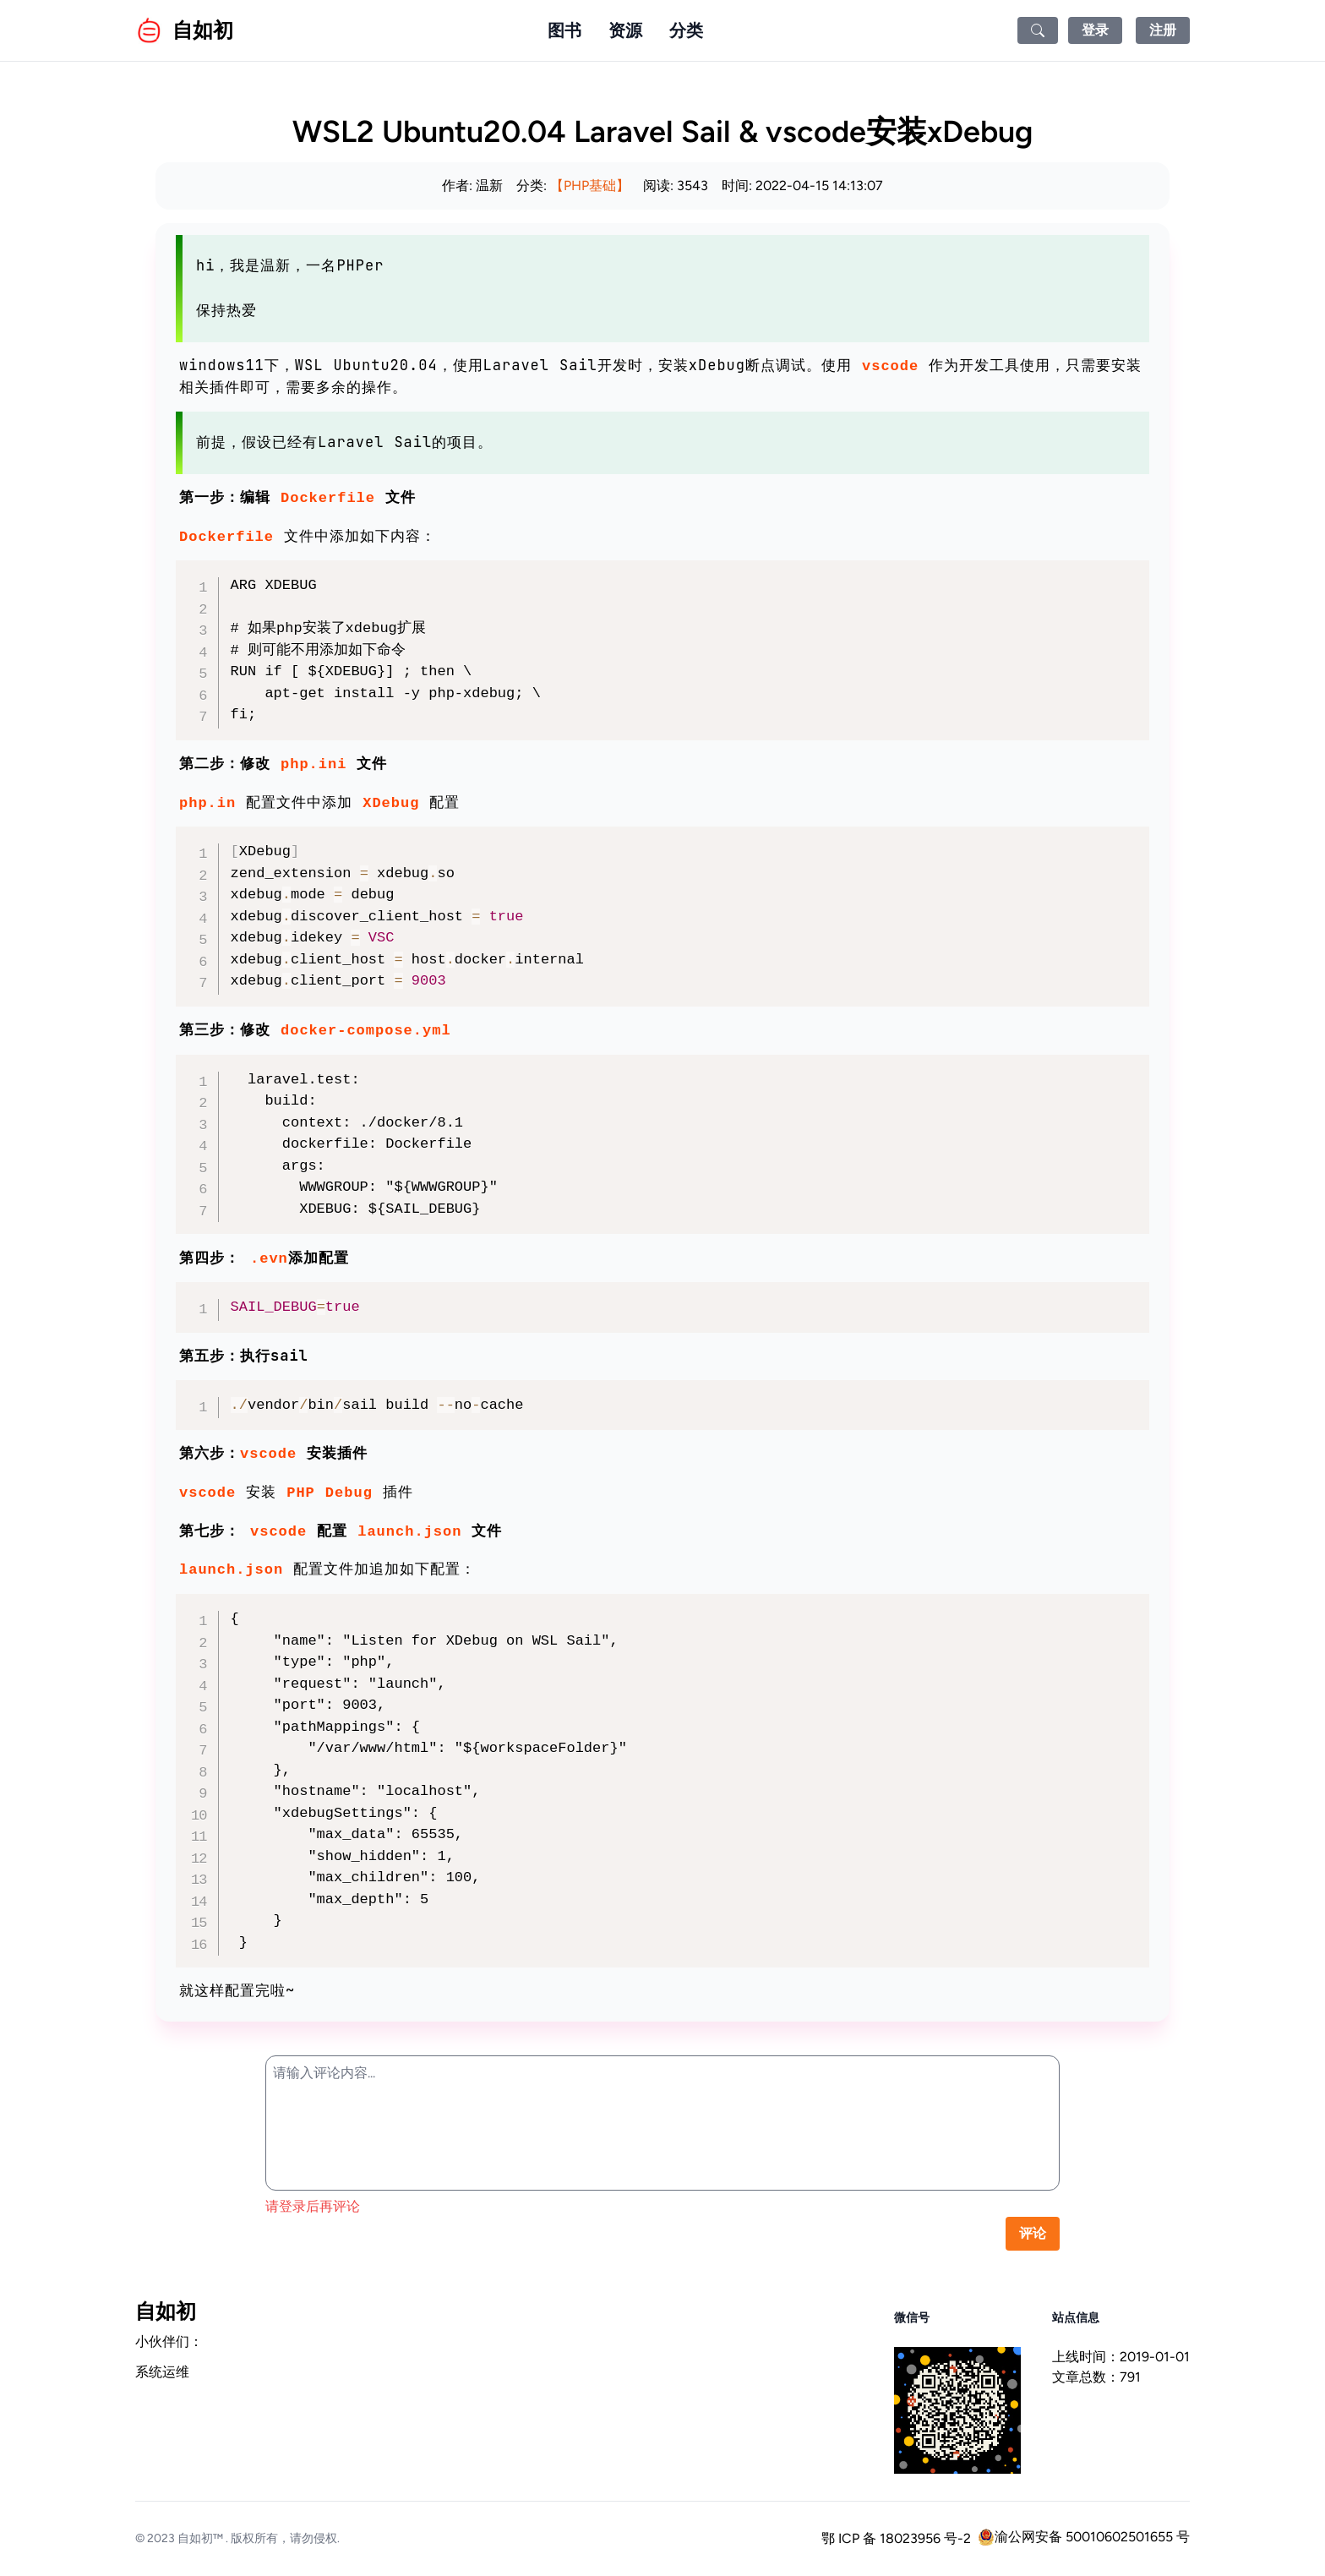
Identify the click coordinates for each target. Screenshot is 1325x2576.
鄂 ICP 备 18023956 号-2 (896, 2538)
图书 (564, 30)
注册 (1162, 30)
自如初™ (200, 2538)
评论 (1032, 2233)
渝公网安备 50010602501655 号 (1084, 2537)
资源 (625, 30)
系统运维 (162, 2372)
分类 (686, 30)
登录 (1095, 30)
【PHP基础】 (590, 185)
